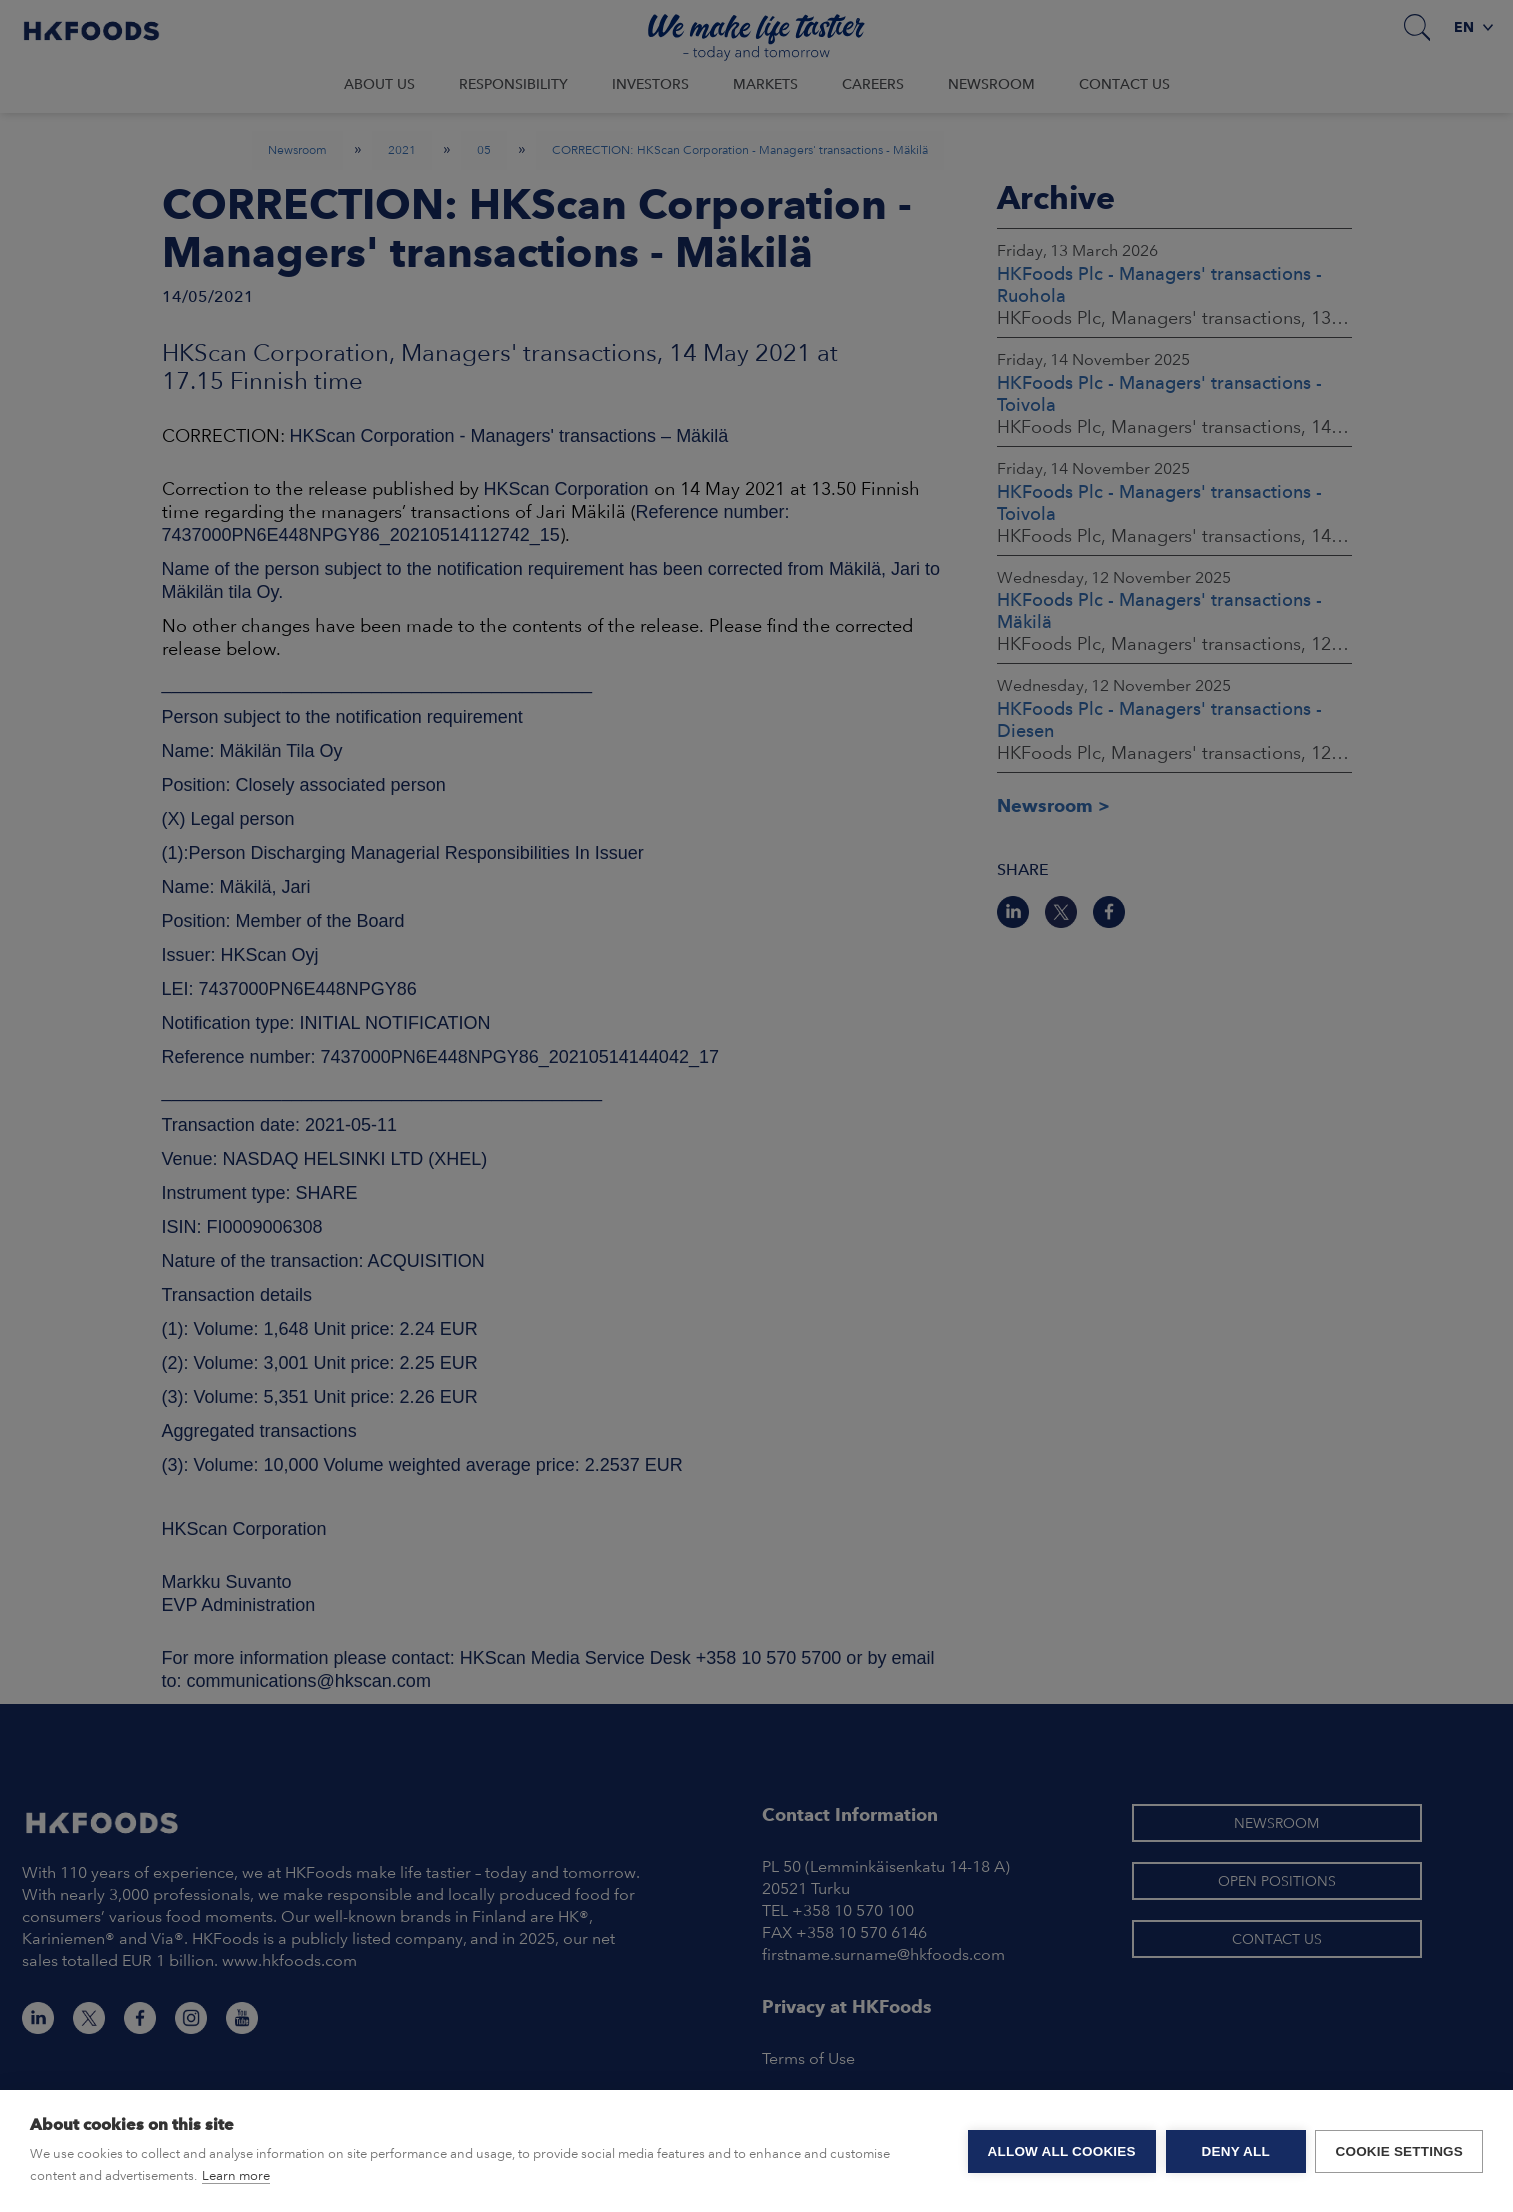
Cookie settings (1399, 2151)
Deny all (1235, 2151)
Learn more (236, 2175)
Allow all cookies (1061, 2151)
